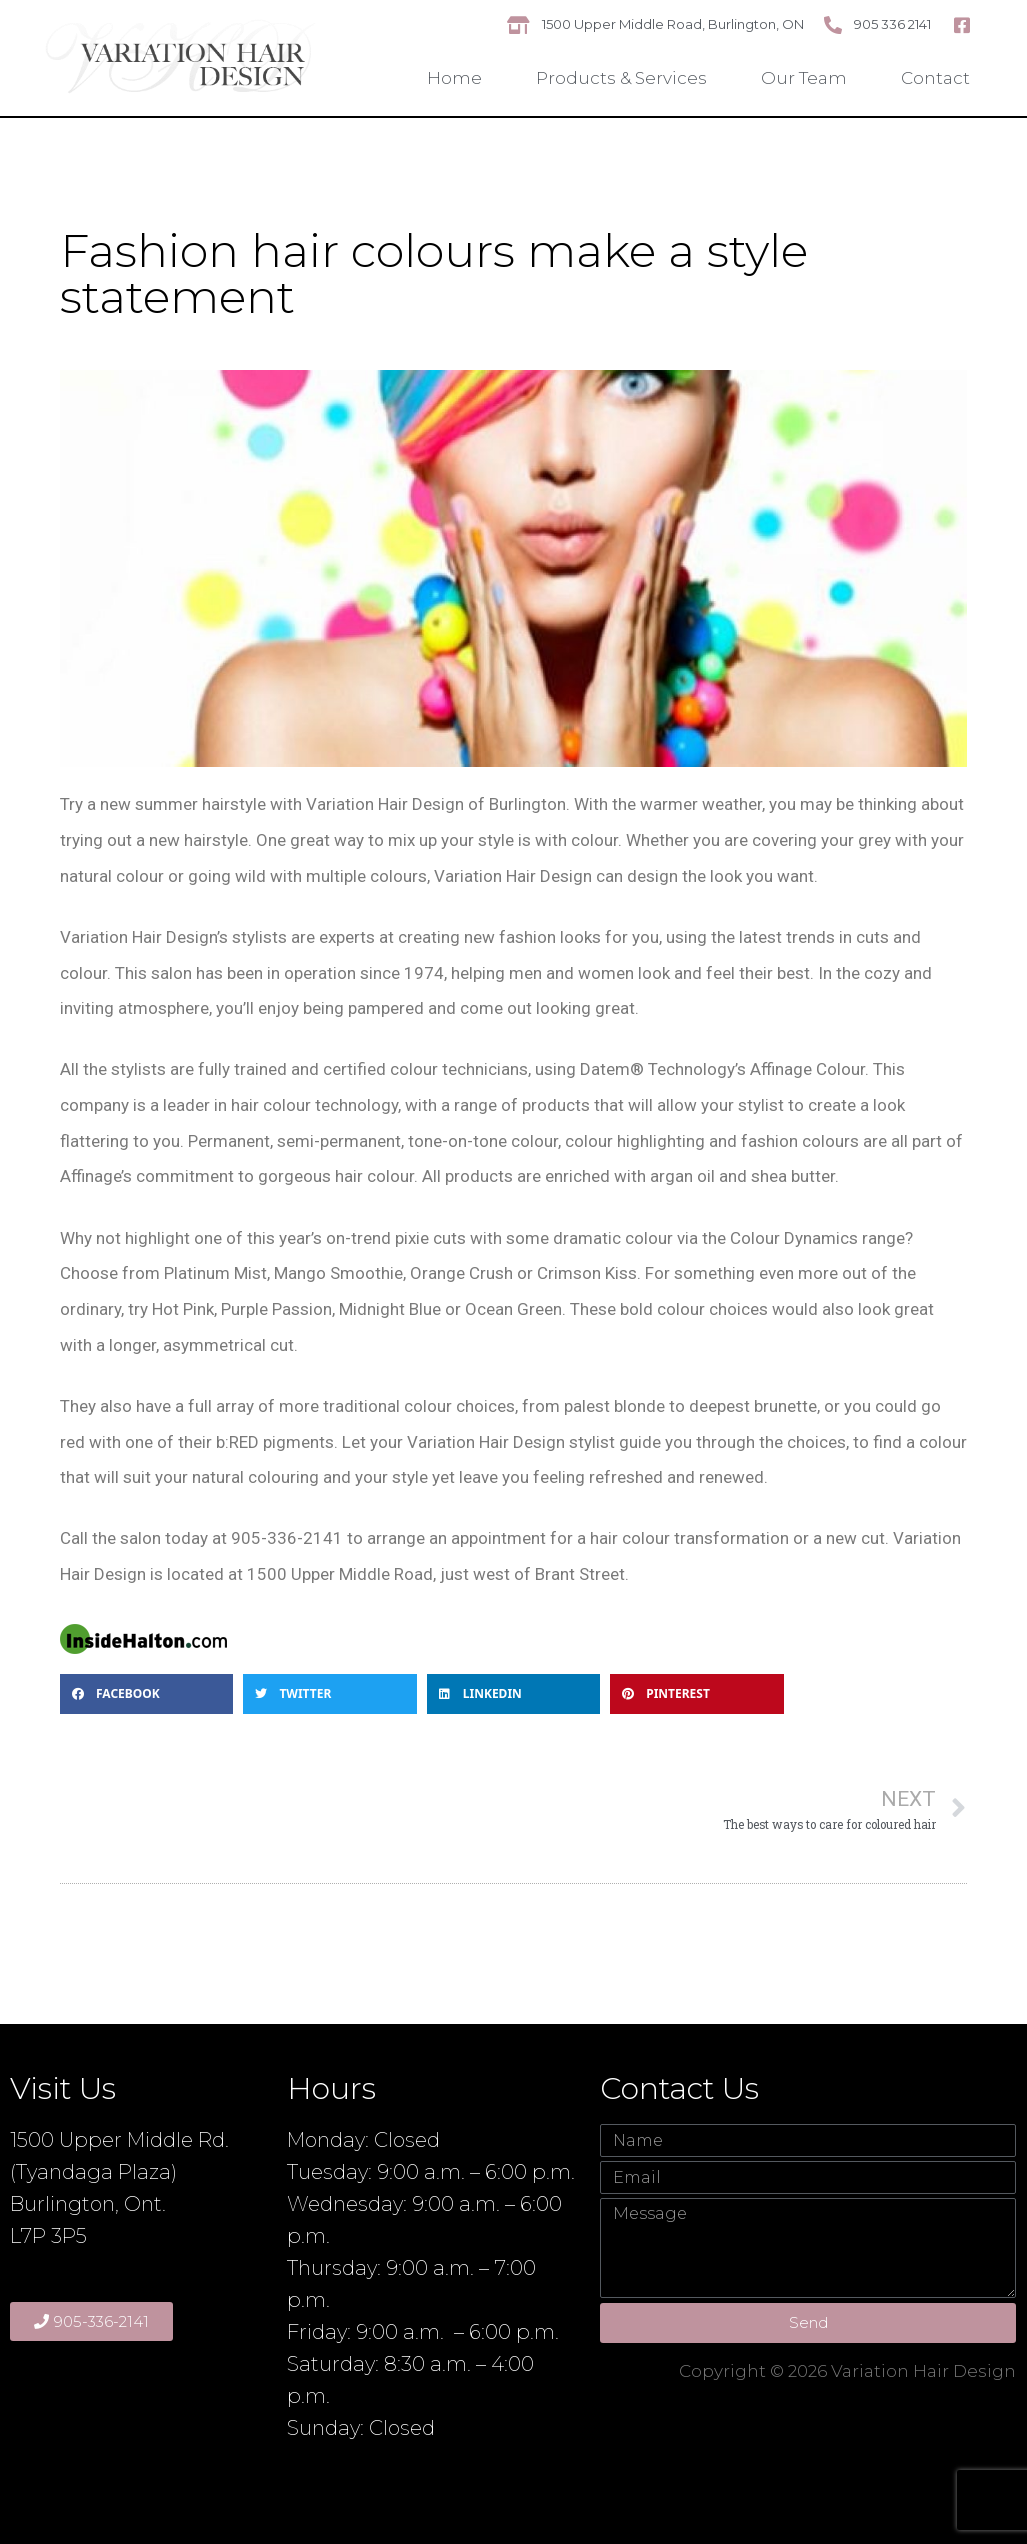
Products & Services (621, 78)
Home (454, 78)
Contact (935, 78)
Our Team (804, 78)
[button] (146, 1694)
